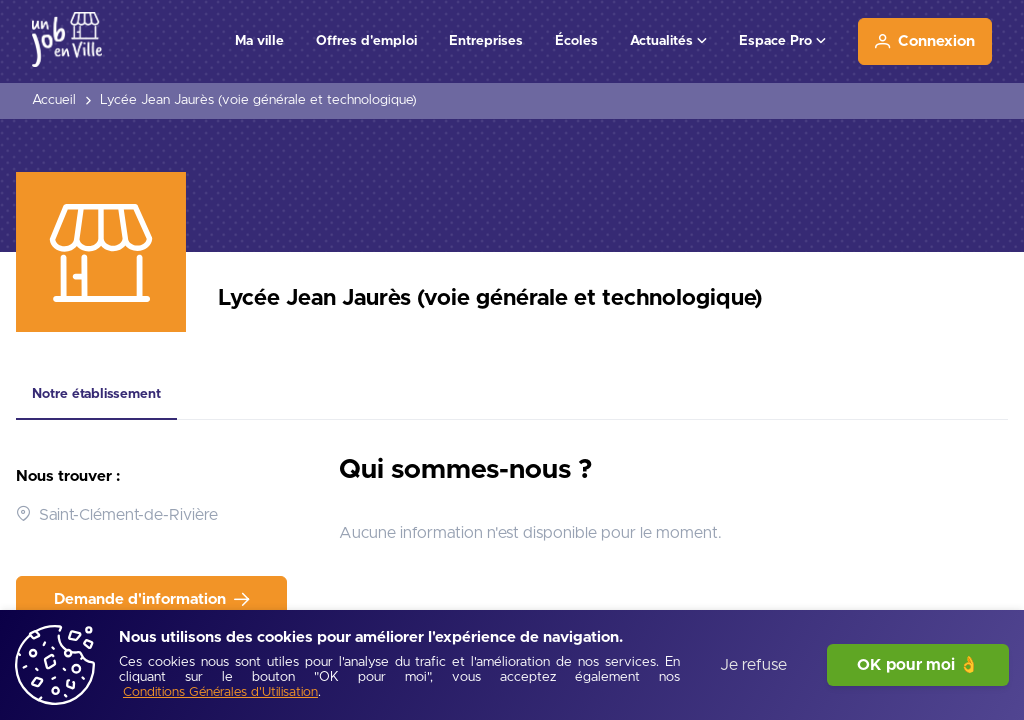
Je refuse (753, 665)
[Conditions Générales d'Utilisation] (220, 693)
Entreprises (486, 41)
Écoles (576, 41)
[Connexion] (925, 41)
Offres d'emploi (366, 41)
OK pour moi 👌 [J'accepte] (918, 665)
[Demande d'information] (151, 599)
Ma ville (259, 41)
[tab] (96, 395)
